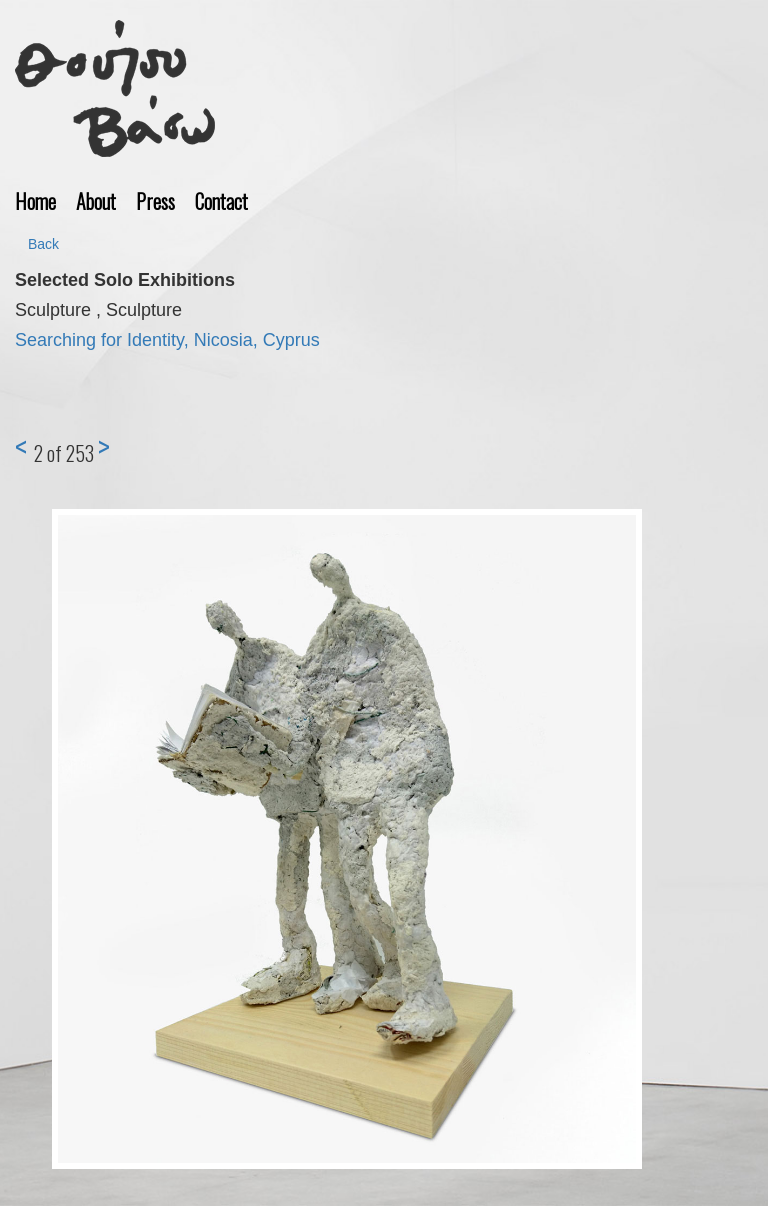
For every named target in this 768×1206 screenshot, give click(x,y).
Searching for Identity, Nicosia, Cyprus (167, 340)
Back (43, 244)
